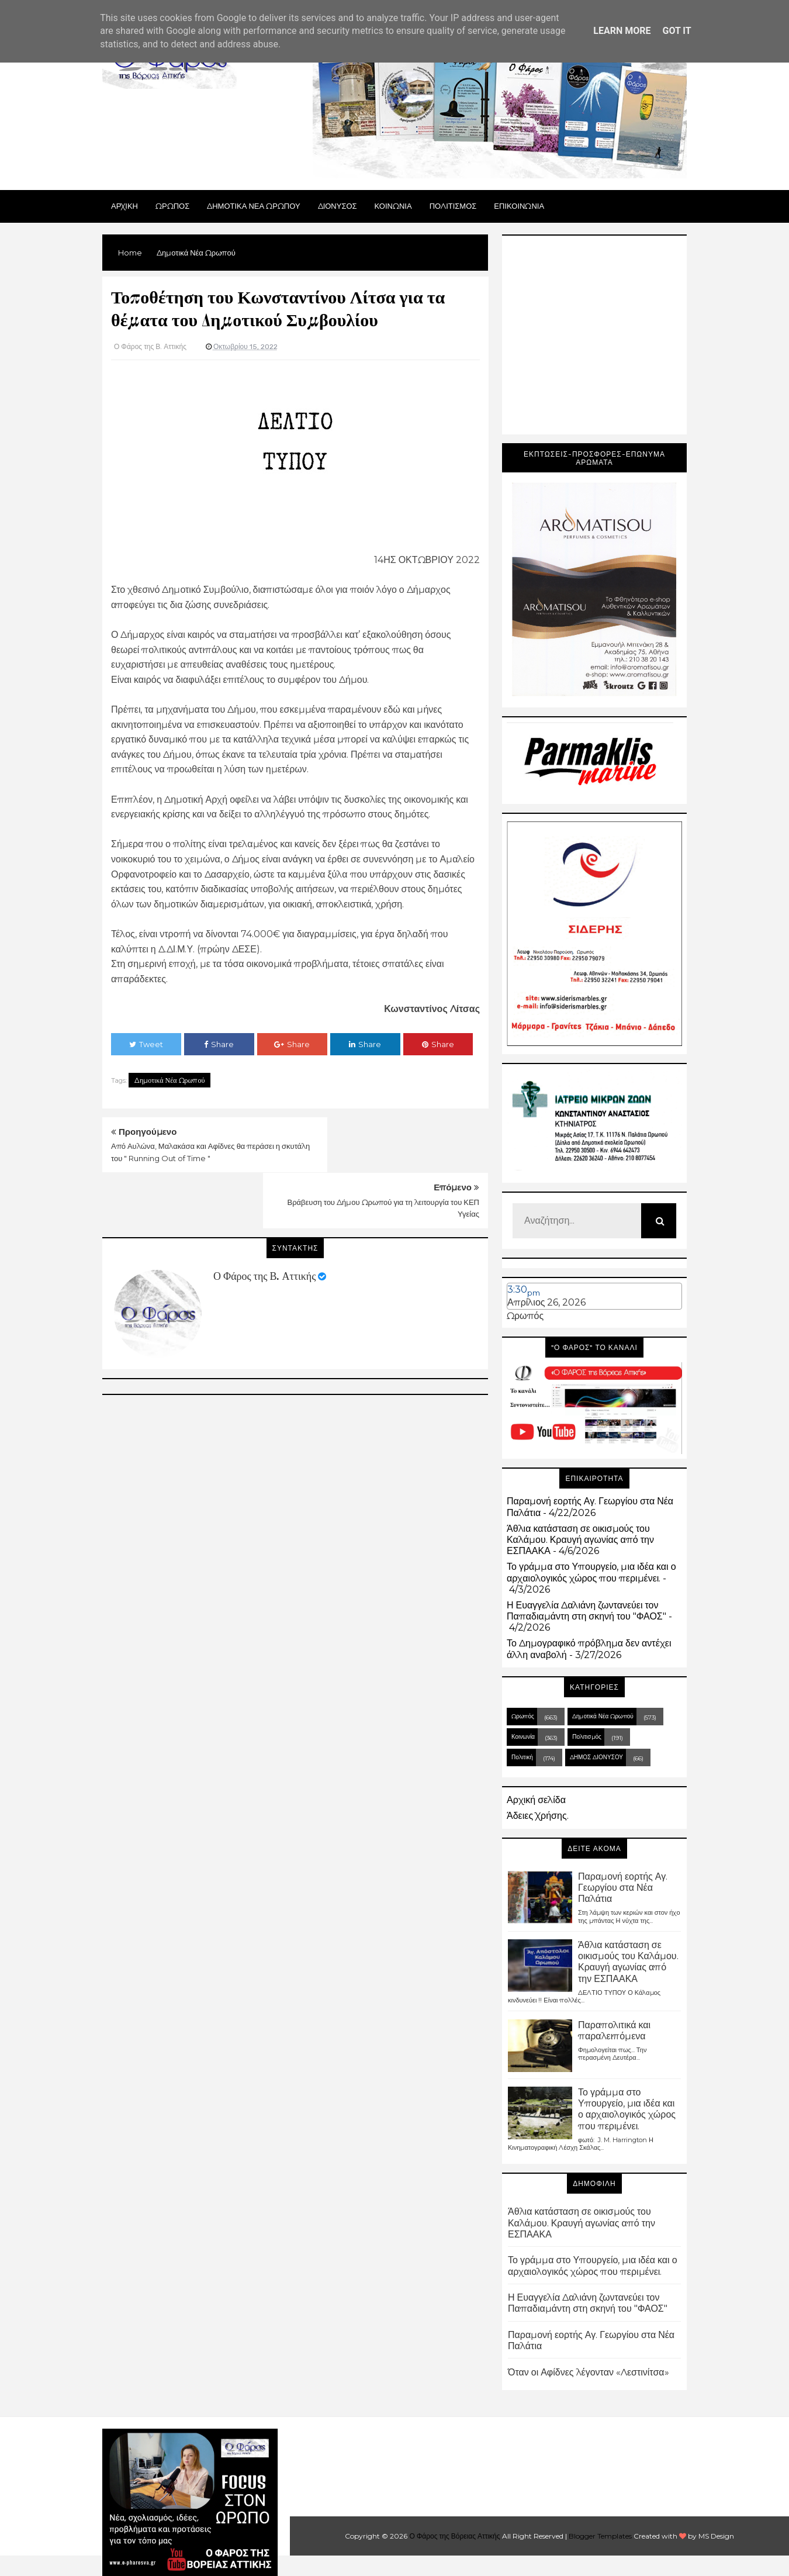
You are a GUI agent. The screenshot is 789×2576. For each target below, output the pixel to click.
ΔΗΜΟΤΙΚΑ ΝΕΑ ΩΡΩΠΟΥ (253, 205)
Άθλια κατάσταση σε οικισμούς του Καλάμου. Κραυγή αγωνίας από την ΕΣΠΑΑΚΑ (580, 1539)
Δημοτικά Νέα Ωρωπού (169, 1080)
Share (219, 1044)
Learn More (621, 30)
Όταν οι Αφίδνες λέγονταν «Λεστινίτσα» (588, 2372)
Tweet (146, 1044)
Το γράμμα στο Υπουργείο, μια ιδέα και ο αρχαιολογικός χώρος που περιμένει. (591, 1572)
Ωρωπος (172, 205)
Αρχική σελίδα (536, 1799)
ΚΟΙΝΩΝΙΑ (393, 205)
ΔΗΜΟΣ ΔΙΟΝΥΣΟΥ (596, 1757)
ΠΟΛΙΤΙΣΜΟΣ (453, 205)
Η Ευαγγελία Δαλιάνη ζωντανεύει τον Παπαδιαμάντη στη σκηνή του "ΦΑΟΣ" (586, 1611)
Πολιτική (522, 1757)
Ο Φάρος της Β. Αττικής (264, 1220)
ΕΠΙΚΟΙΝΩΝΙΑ (519, 205)
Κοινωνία (523, 1737)
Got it (676, 30)
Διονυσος (337, 205)
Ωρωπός (525, 1315)
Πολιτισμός (586, 1737)
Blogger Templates (600, 2536)
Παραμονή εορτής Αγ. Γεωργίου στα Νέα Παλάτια (622, 1887)
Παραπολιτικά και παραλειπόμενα (614, 2030)
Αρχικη (124, 205)
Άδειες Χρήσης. (538, 1815)
